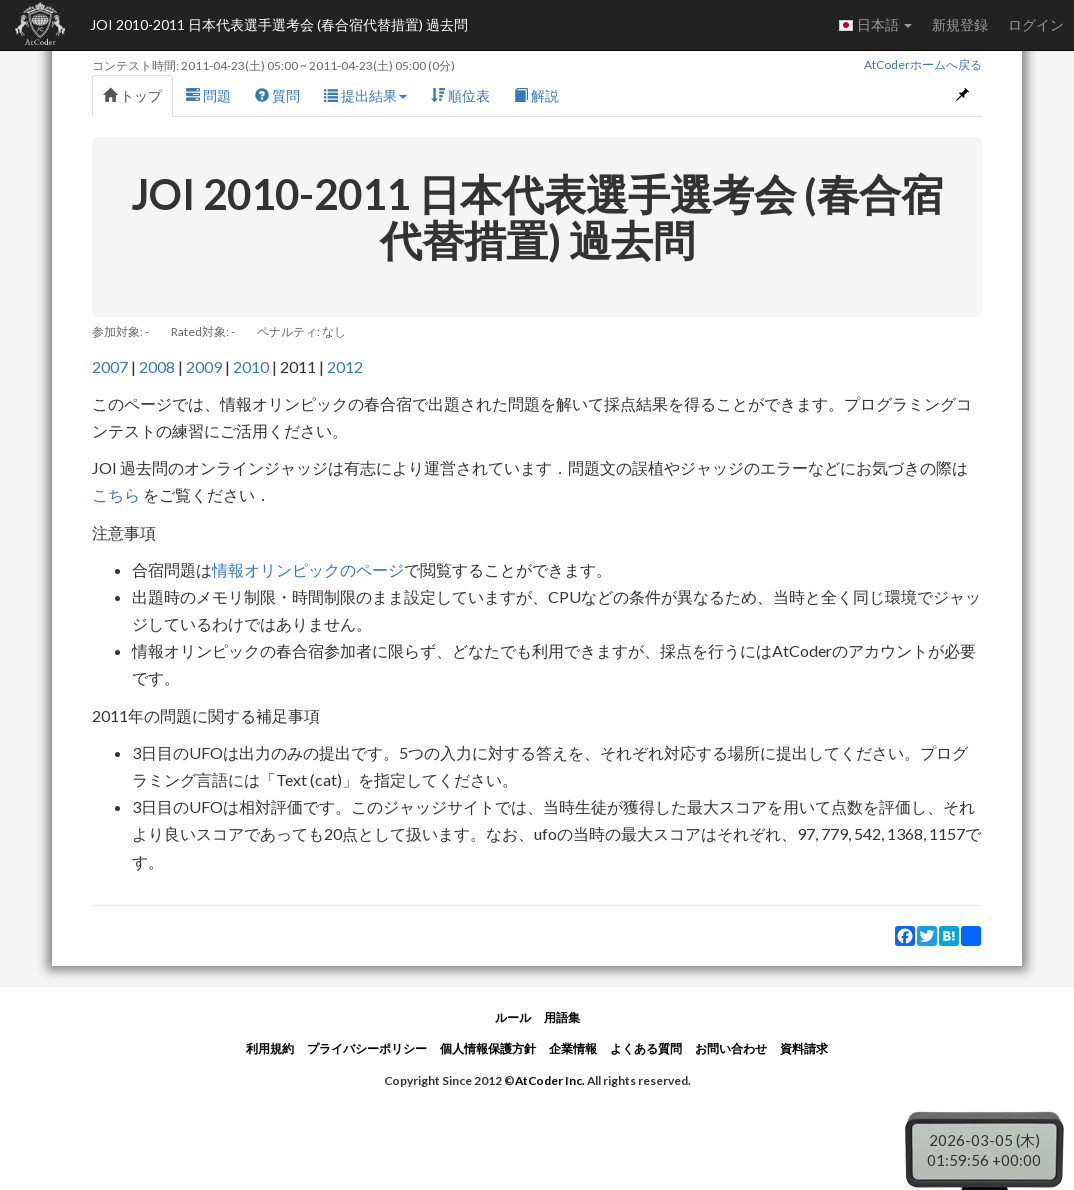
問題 (208, 95)
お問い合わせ (731, 1048)
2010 (251, 366)
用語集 (562, 1017)
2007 (110, 366)
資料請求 (804, 1048)
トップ (132, 95)
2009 (204, 366)
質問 (277, 95)
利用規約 (270, 1048)
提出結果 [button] (365, 95)
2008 (157, 366)
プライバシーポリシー (367, 1048)
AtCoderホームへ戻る (923, 64)
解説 (536, 95)
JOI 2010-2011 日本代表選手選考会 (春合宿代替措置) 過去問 (279, 24)
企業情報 (573, 1048)
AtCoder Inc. (550, 1080)
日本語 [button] (875, 25)
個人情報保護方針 (488, 1048)
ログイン (1036, 24)
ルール (513, 1017)
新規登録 (960, 24)
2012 (345, 366)
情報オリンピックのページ (308, 569)
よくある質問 (646, 1048)
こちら (117, 494)
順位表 (460, 95)
